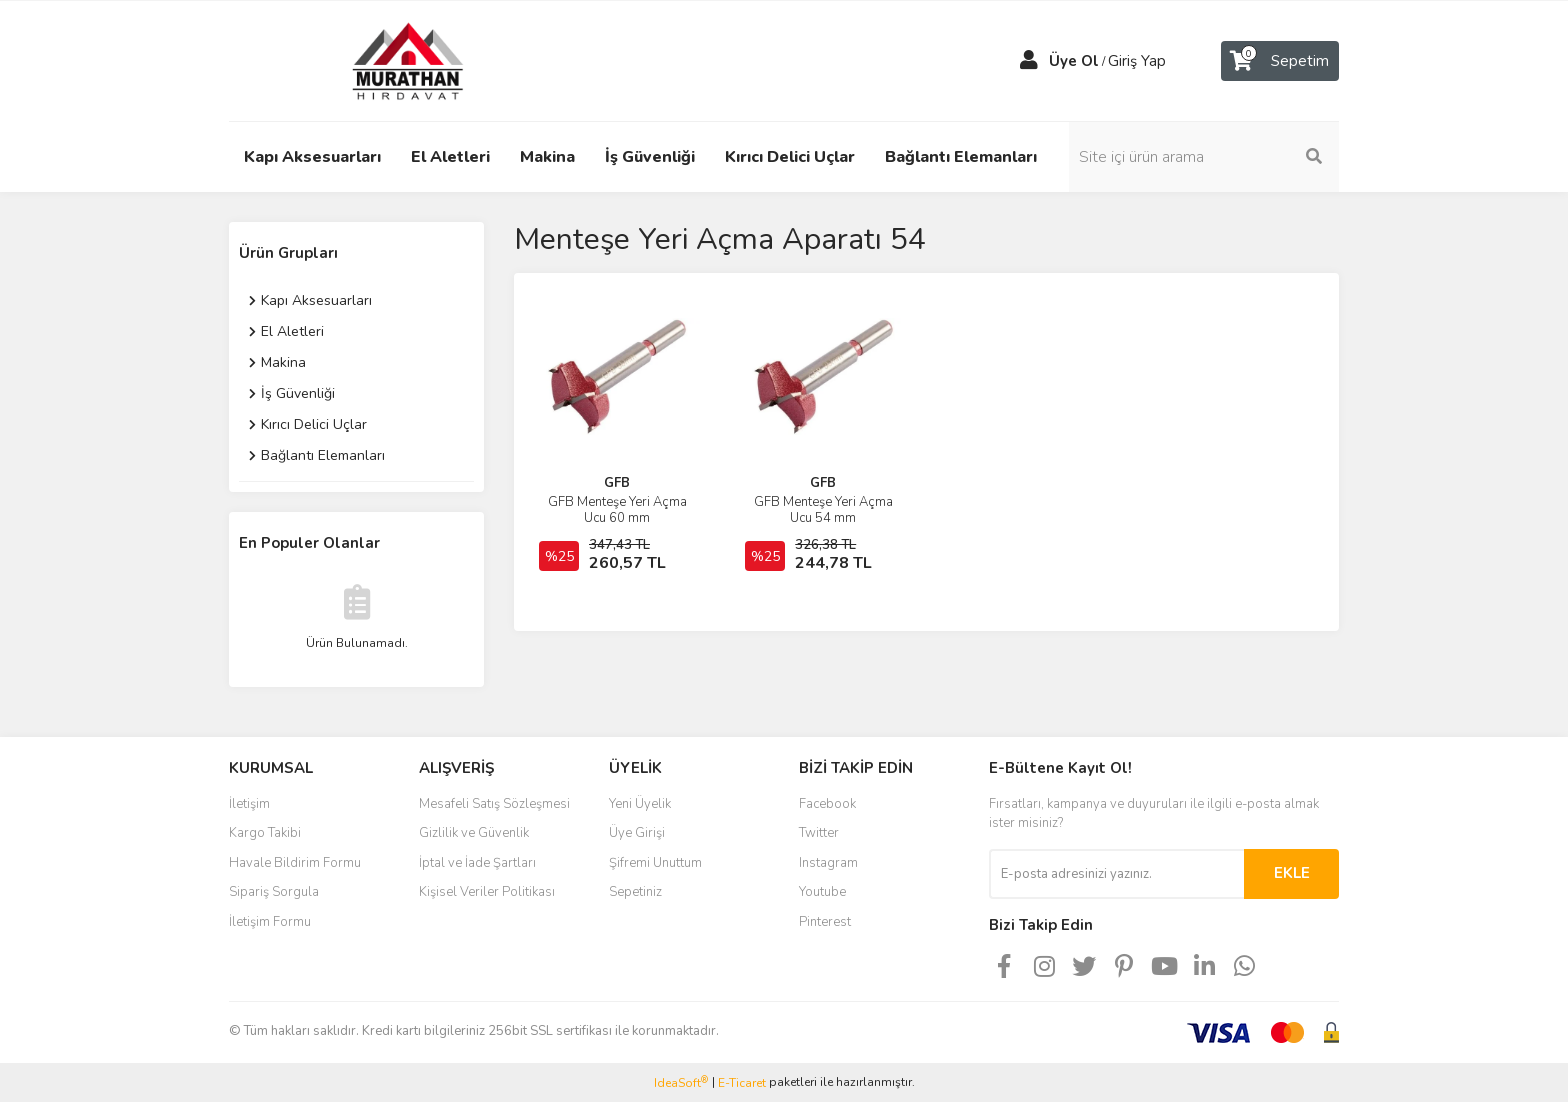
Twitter (819, 833)
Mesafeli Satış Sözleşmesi (494, 804)
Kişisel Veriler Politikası (487, 892)
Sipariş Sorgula (274, 892)
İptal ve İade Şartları (477, 863)
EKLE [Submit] (1292, 873)
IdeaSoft (681, 1082)
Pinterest (825, 922)
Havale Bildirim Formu (295, 863)
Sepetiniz (635, 892)
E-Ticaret (742, 1083)
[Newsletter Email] (1116, 874)
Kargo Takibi (265, 833)
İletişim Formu (270, 922)
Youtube (822, 892)
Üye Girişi (637, 833)
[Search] (1204, 157)
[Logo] (389, 60)
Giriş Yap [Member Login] (1137, 61)
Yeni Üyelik (640, 804)
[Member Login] (1029, 61)
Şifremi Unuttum (655, 863)
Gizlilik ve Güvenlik (474, 833)
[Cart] (1280, 61)
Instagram (828, 863)
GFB (617, 483)
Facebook (827, 804)
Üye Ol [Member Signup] (1074, 61)
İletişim (249, 804)
